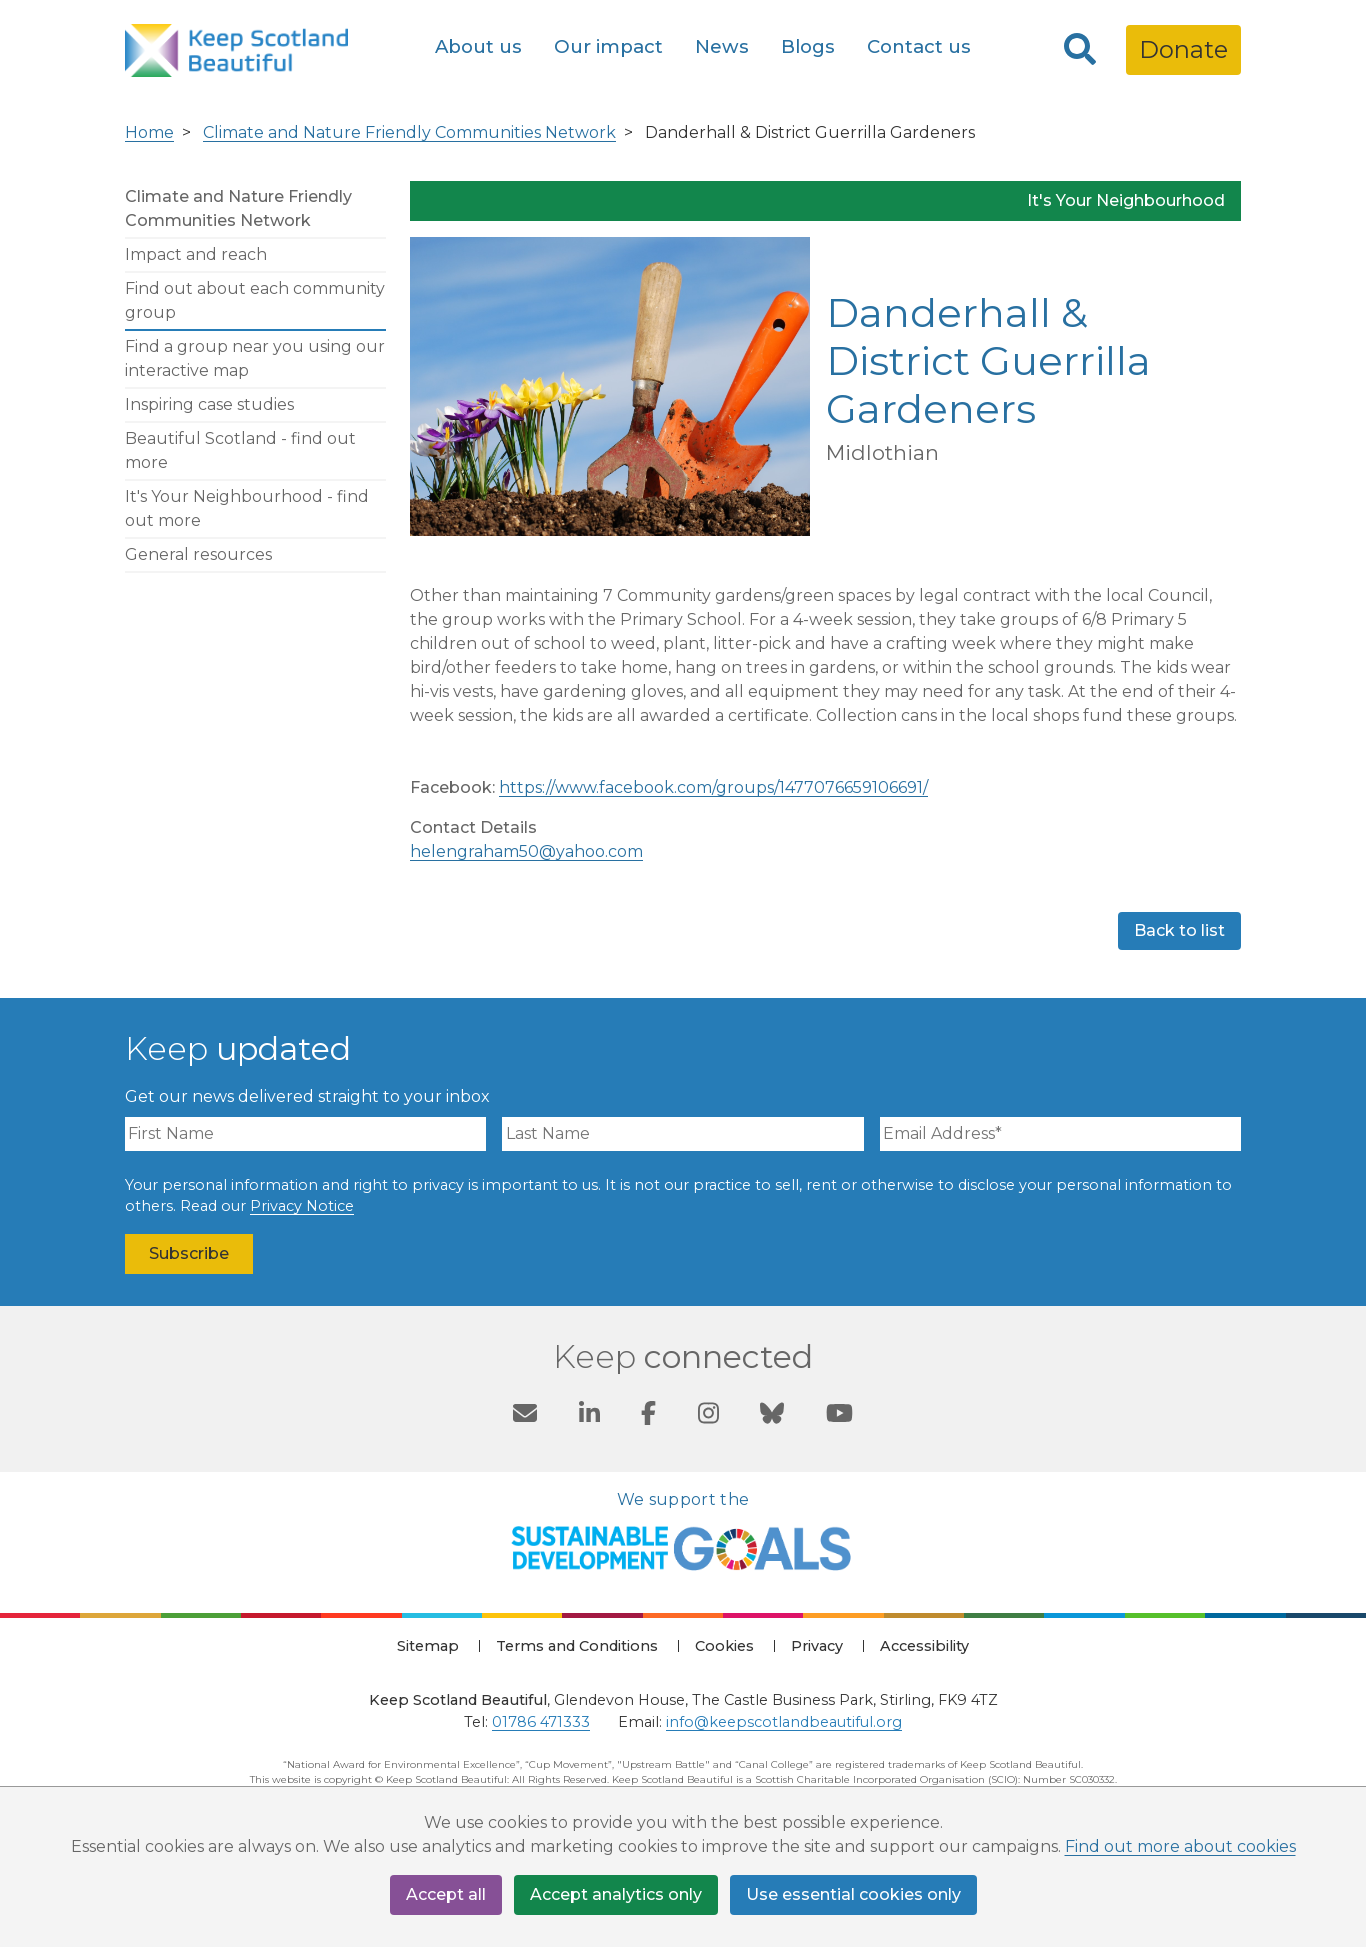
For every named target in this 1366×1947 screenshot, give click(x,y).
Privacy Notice (302, 1206)
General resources (198, 554)
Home (149, 132)
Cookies (724, 1646)
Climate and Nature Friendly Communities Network (409, 132)
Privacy (817, 1646)
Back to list (1179, 930)
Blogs (808, 46)
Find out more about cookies (1180, 1846)
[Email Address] (1060, 1134)
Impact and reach (196, 254)
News (722, 46)
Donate (1183, 49)
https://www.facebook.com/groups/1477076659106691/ (713, 787)
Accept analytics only (616, 1894)
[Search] (1080, 50)
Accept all (446, 1894)
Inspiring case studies (209, 404)
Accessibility (924, 1646)
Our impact (608, 46)
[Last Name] (682, 1134)
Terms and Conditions (577, 1646)
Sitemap (428, 1646)
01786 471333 (541, 1722)
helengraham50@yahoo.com (526, 851)
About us (478, 46)
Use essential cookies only (853, 1894)
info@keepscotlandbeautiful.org (784, 1722)
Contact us (919, 46)
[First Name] (305, 1134)
